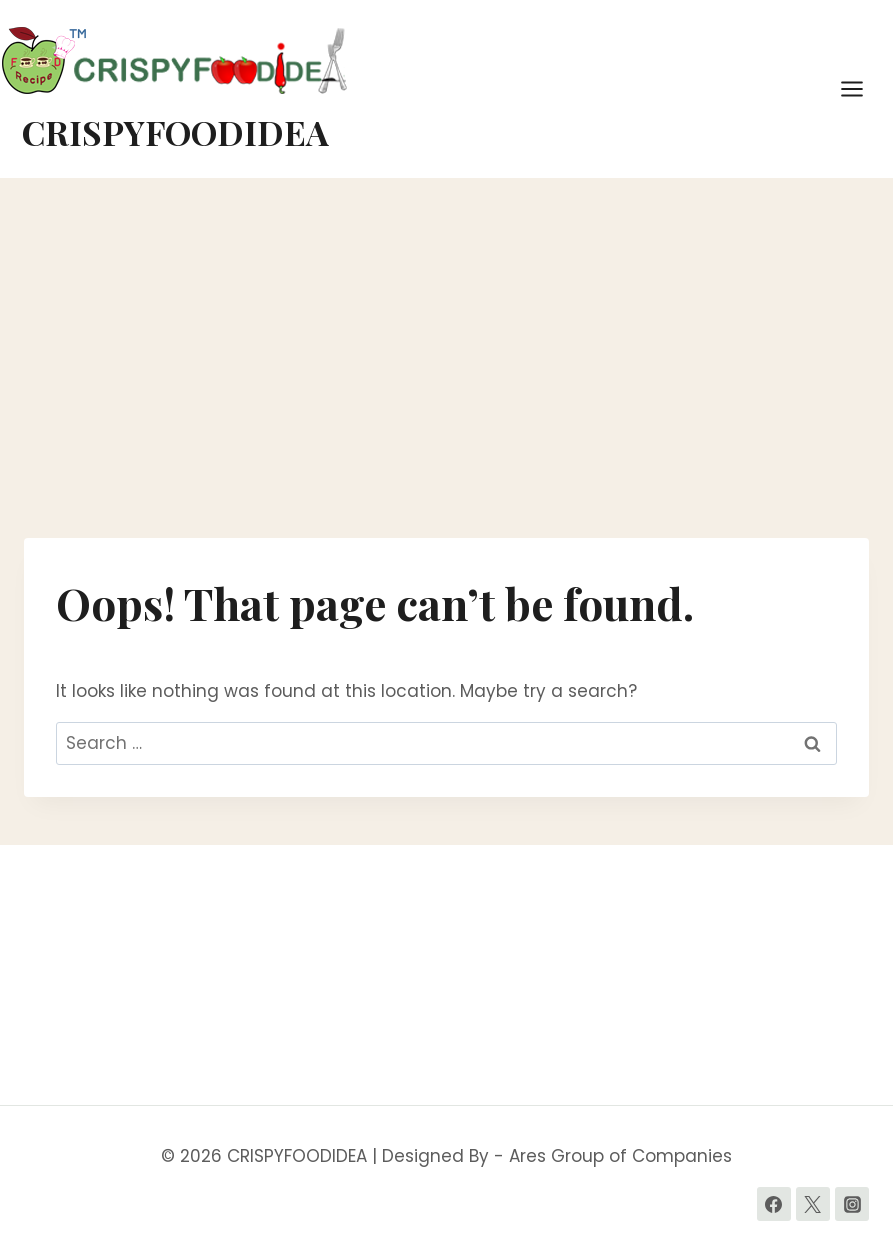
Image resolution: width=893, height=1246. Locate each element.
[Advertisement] (446, 366)
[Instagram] (852, 1204)
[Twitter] (813, 1204)
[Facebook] (774, 1204)
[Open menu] (862, 88)
